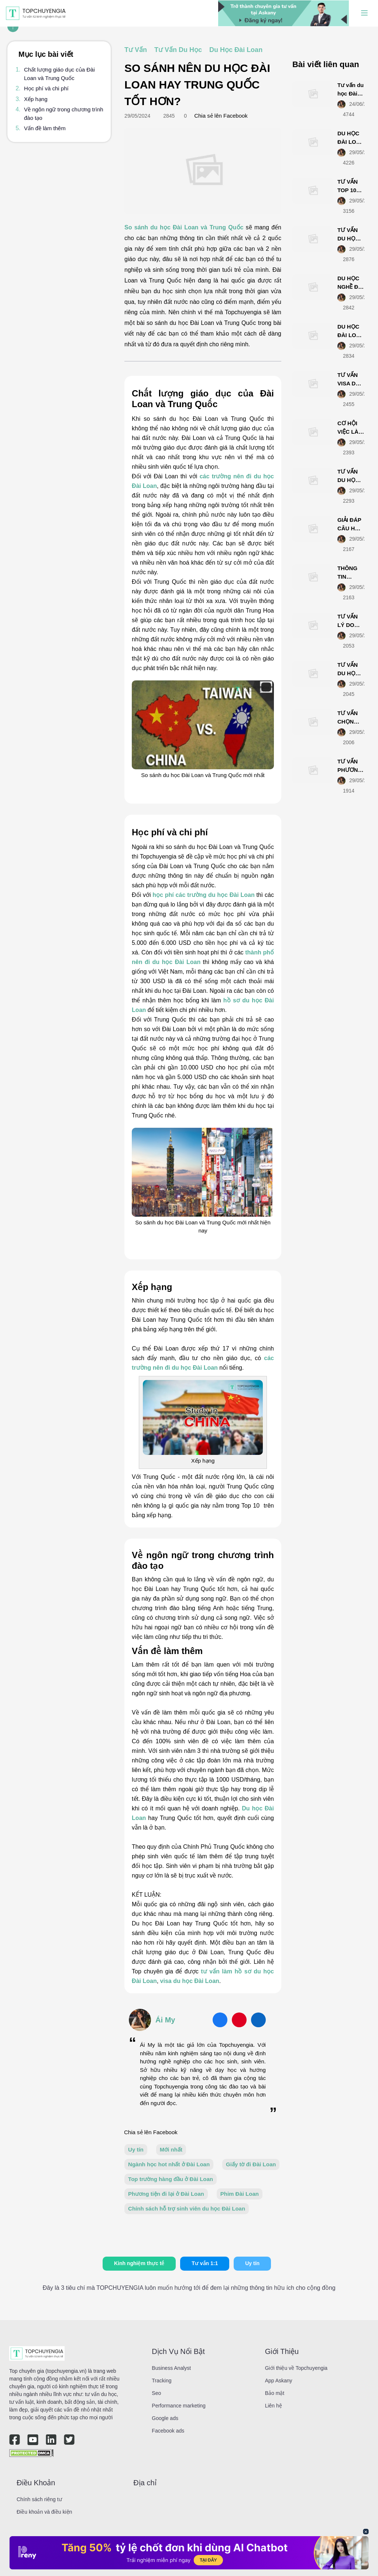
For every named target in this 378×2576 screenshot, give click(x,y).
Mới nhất (171, 2149)
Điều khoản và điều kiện (44, 2512)
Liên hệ (273, 2406)
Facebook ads (168, 2431)
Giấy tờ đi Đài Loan (251, 2164)
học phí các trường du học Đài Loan (203, 895)
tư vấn (210, 1971)
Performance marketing (179, 2406)
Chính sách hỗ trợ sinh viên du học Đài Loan (186, 2208)
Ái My (165, 2020)
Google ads (165, 2418)
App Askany (278, 2380)
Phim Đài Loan (239, 2194)
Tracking (161, 2380)
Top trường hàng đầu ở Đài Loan (170, 2179)
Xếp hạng (36, 99)
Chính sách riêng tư (39, 2499)
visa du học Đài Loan (189, 1981)
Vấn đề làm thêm (45, 128)
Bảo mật (275, 2393)
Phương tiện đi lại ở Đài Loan (166, 2194)
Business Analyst (171, 2368)
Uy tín (136, 2149)
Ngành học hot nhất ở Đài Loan (169, 2164)
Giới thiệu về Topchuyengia (296, 2368)
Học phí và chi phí (46, 88)
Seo (156, 2393)
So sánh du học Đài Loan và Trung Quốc (183, 227)
